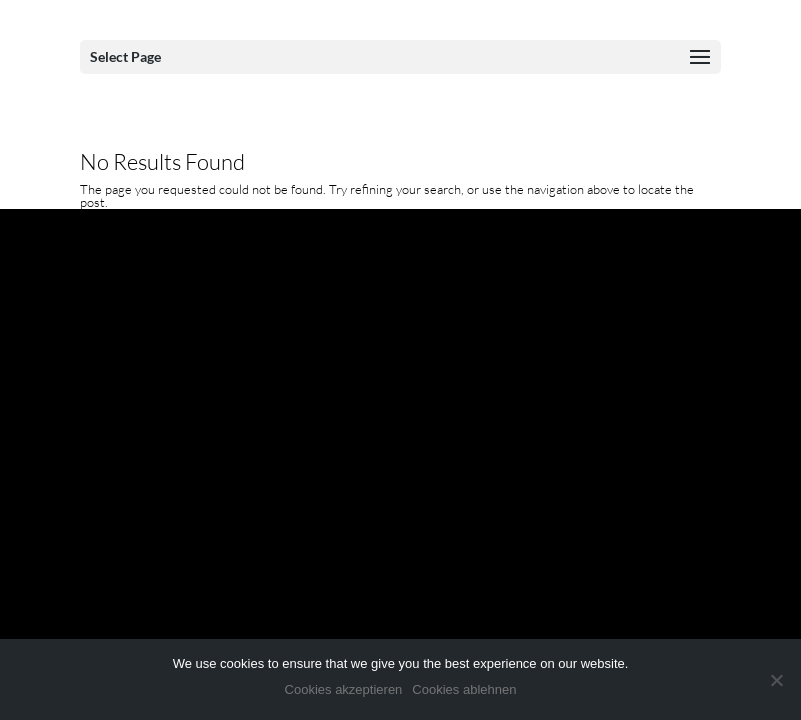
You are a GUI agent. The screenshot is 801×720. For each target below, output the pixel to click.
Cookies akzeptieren (344, 689)
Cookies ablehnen (464, 689)
